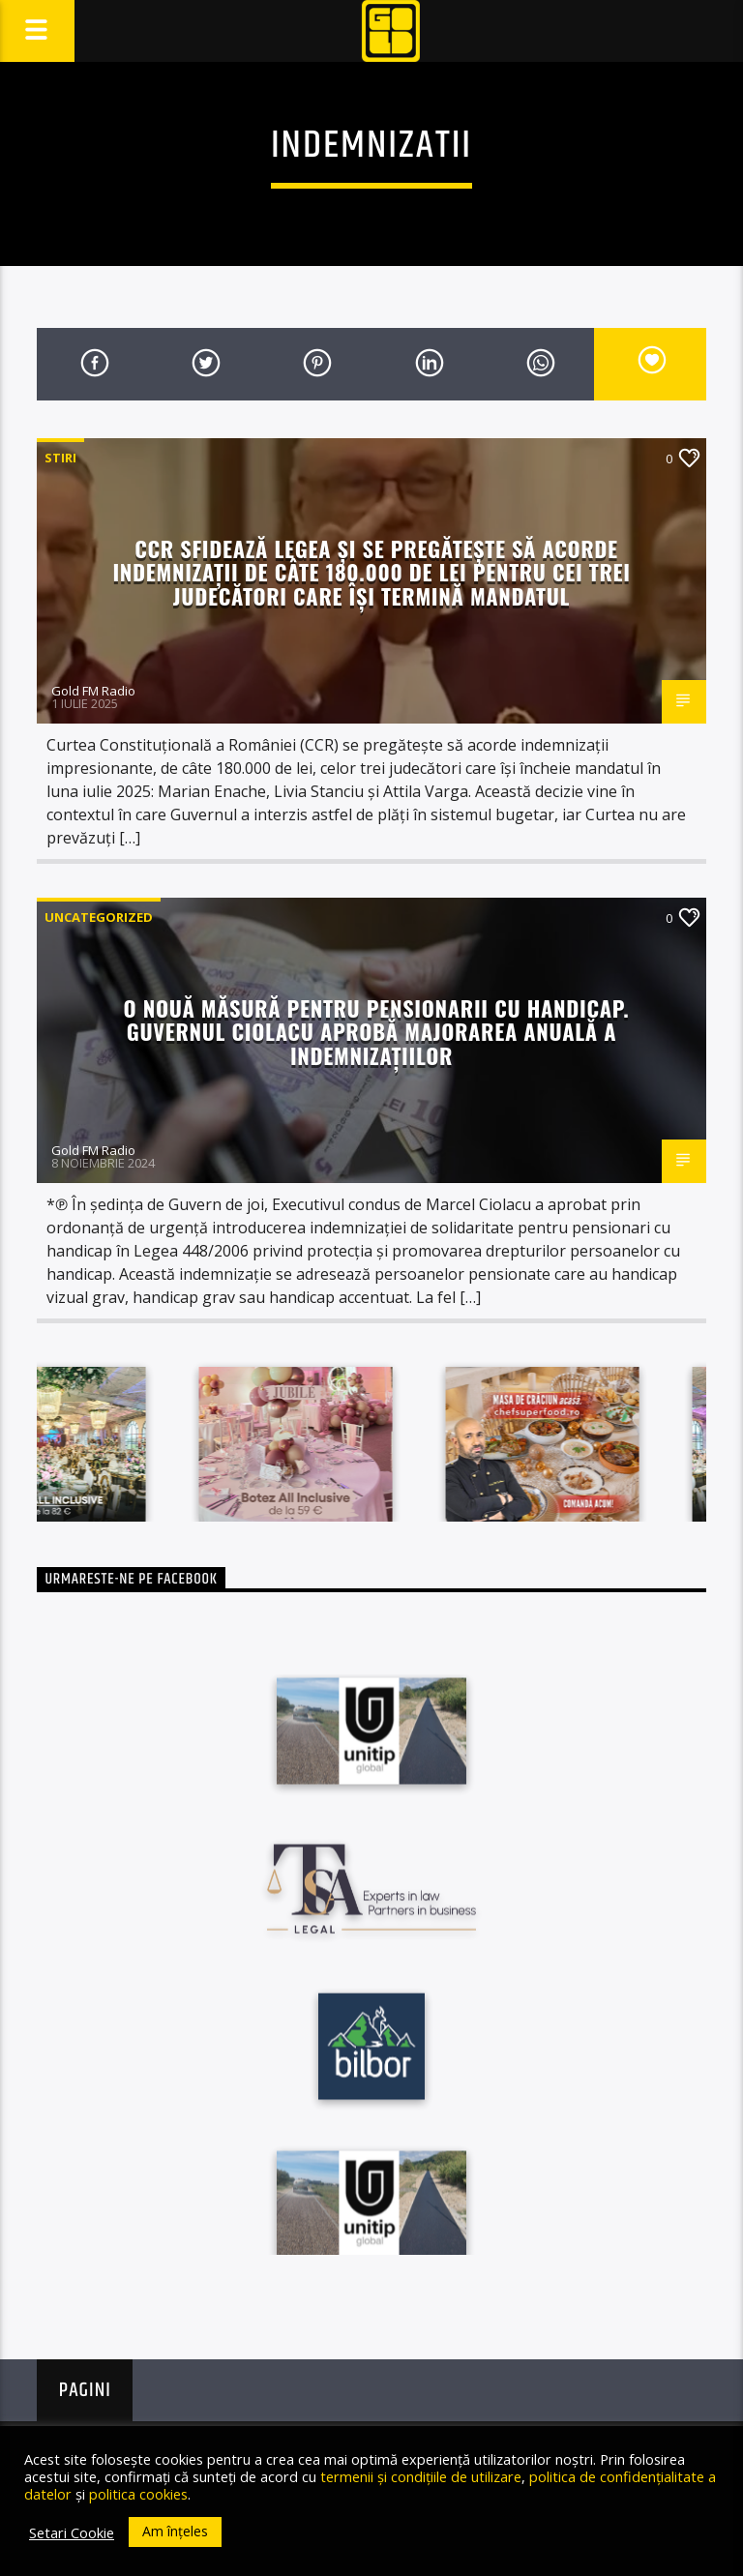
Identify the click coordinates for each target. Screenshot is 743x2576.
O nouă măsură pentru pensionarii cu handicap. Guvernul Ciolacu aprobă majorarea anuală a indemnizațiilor (377, 1031)
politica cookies (138, 2493)
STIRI (60, 457)
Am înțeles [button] (175, 2531)
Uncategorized (99, 917)
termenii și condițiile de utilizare (420, 2476)
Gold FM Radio (93, 690)
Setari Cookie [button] (71, 2532)
